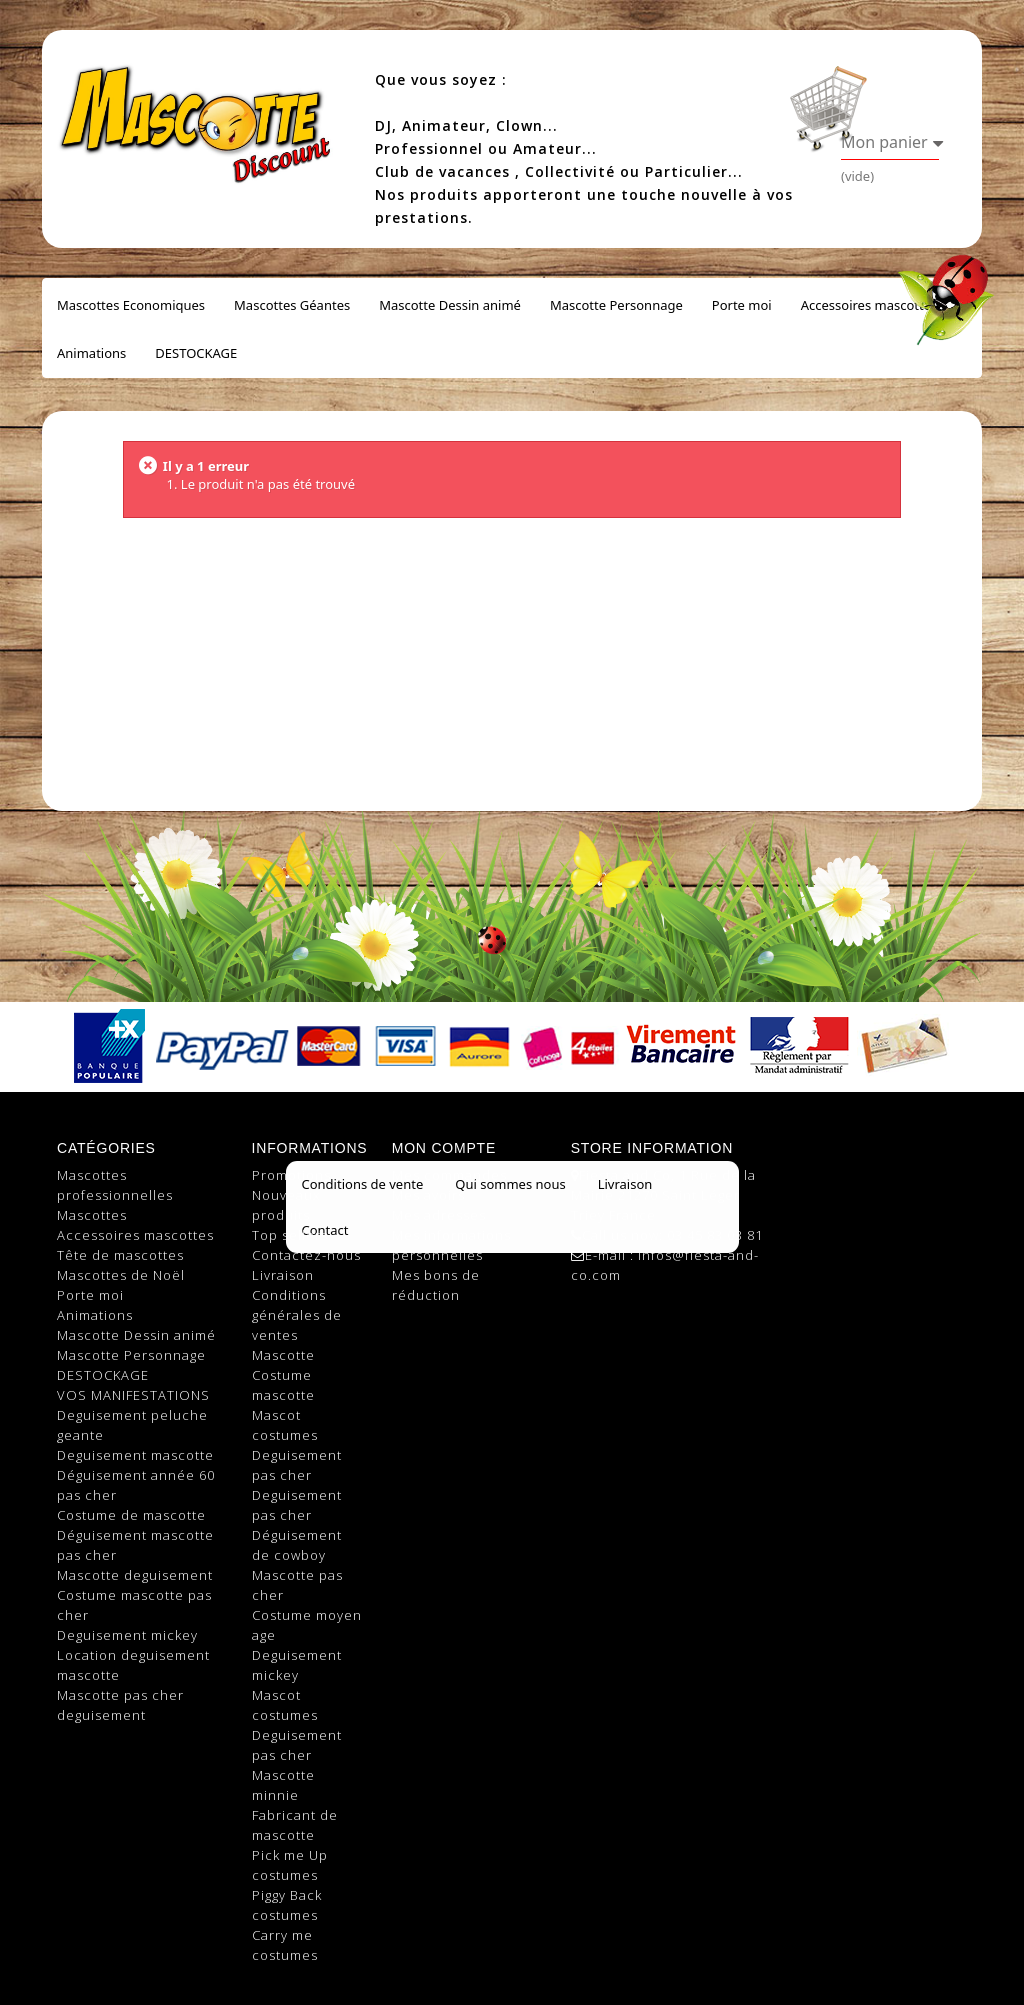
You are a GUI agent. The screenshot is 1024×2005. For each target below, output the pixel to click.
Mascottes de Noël (121, 1275)
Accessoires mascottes (869, 305)
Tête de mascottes (120, 1255)
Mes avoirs (428, 1195)
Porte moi (742, 305)
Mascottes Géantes (292, 305)
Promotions (291, 1175)
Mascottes (92, 1215)
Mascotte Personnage (616, 305)
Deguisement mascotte (135, 1455)
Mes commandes (449, 1175)
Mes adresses (439, 1215)
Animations (91, 353)
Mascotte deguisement (135, 1575)
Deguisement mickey (127, 1635)
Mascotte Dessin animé (450, 305)
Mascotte (283, 1355)
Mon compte (444, 1148)
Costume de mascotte (131, 1515)
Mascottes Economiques (131, 305)
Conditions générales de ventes (297, 1315)
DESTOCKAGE (196, 353)
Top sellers (290, 1235)
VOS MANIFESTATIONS (133, 1395)
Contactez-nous (306, 1255)
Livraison (283, 1275)
